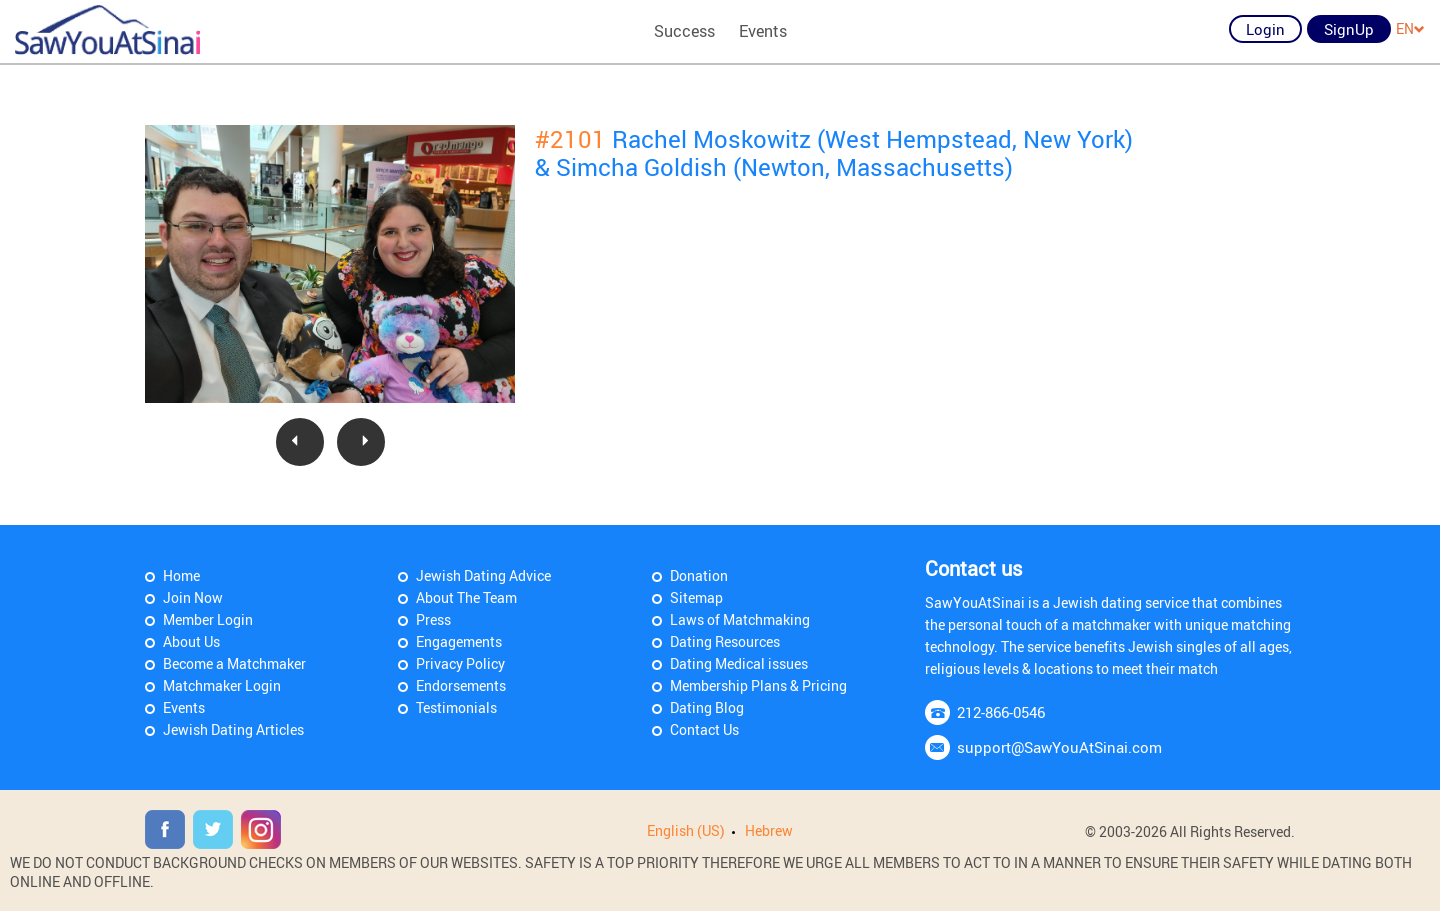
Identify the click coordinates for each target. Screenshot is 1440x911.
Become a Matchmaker (234, 663)
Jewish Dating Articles (233, 729)
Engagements (459, 641)
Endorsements (461, 685)
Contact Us (704, 729)
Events (763, 31)
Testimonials (456, 707)
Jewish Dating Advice (483, 575)
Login (1265, 29)
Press (433, 619)
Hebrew (769, 830)
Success (684, 31)
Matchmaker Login (222, 685)
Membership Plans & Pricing (758, 685)
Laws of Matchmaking (740, 619)
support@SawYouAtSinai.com (1059, 747)
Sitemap (696, 597)
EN (1410, 28)
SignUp (1349, 29)
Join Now (193, 597)
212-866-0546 (1001, 712)
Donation (699, 575)
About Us (191, 641)
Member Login (208, 619)
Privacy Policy (460, 663)
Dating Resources (725, 641)
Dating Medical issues (739, 663)
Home (181, 575)
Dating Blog (707, 707)
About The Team (466, 597)
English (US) (686, 830)
